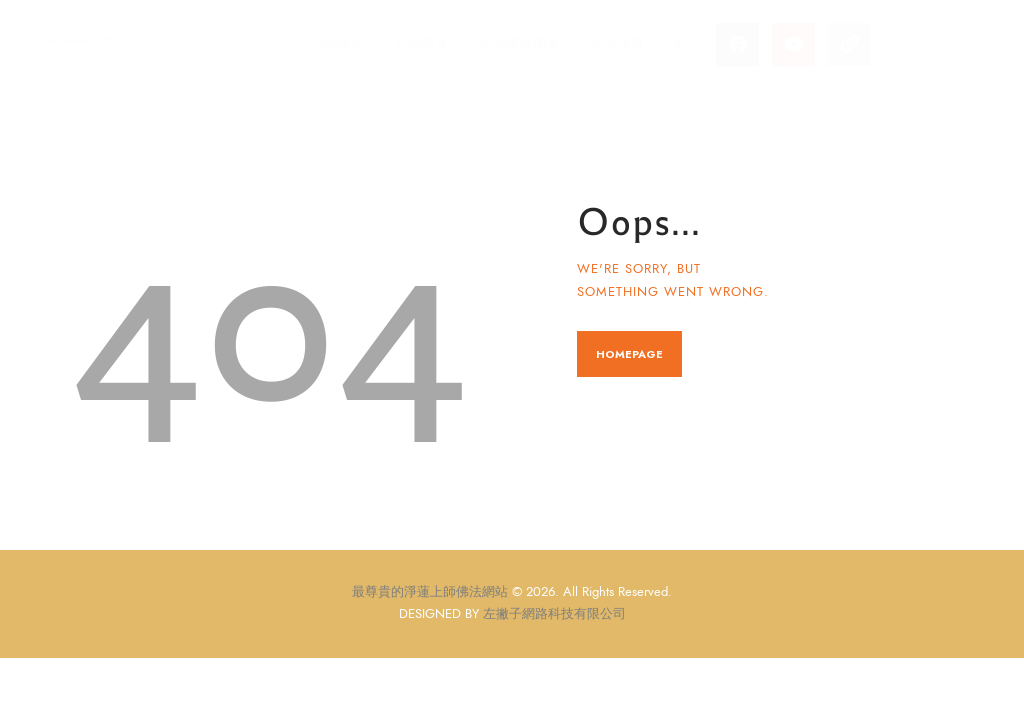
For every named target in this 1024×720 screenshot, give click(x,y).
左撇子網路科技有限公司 (554, 614)
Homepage (629, 354)
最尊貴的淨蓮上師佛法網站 (430, 592)
